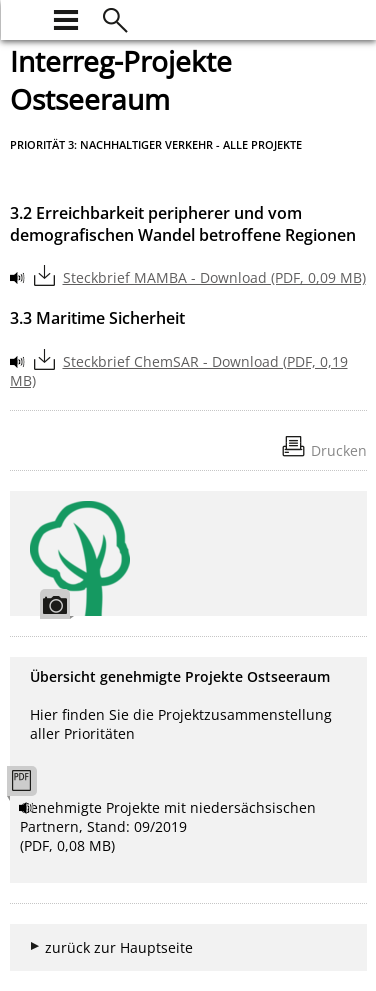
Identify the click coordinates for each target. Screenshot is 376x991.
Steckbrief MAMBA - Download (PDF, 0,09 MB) (214, 277)
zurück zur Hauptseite (119, 947)
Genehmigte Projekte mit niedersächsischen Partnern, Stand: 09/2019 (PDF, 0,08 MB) (168, 826)
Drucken (339, 450)
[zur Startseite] (22, 17)
